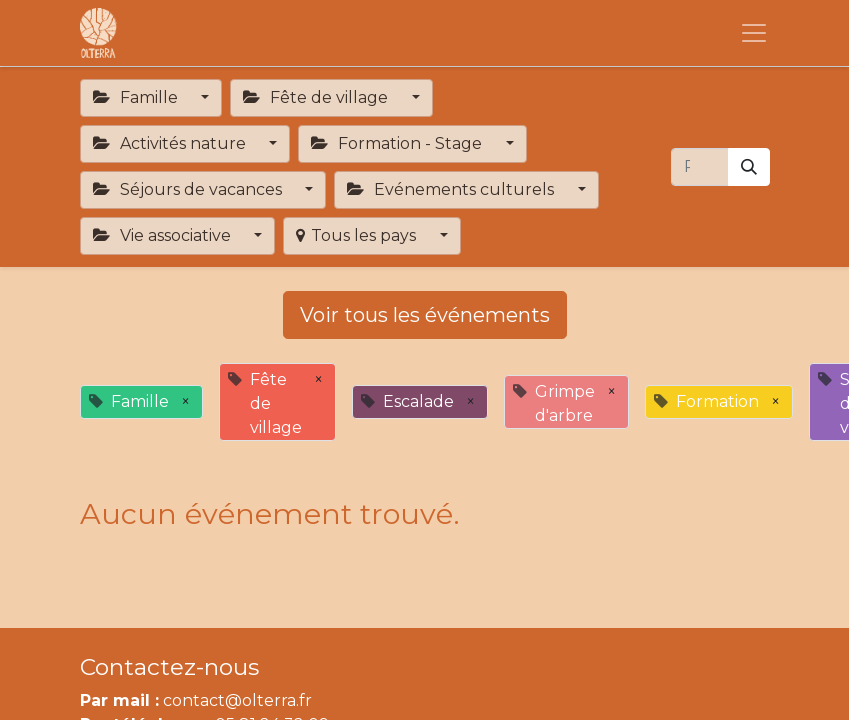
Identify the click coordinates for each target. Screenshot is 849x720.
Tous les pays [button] (358, 235)
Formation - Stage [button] (398, 143)
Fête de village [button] (317, 97)
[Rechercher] (749, 167)
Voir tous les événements (425, 315)
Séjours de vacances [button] (189, 189)
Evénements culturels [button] (452, 189)
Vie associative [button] (164, 235)
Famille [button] (137, 97)
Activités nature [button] (171, 143)
